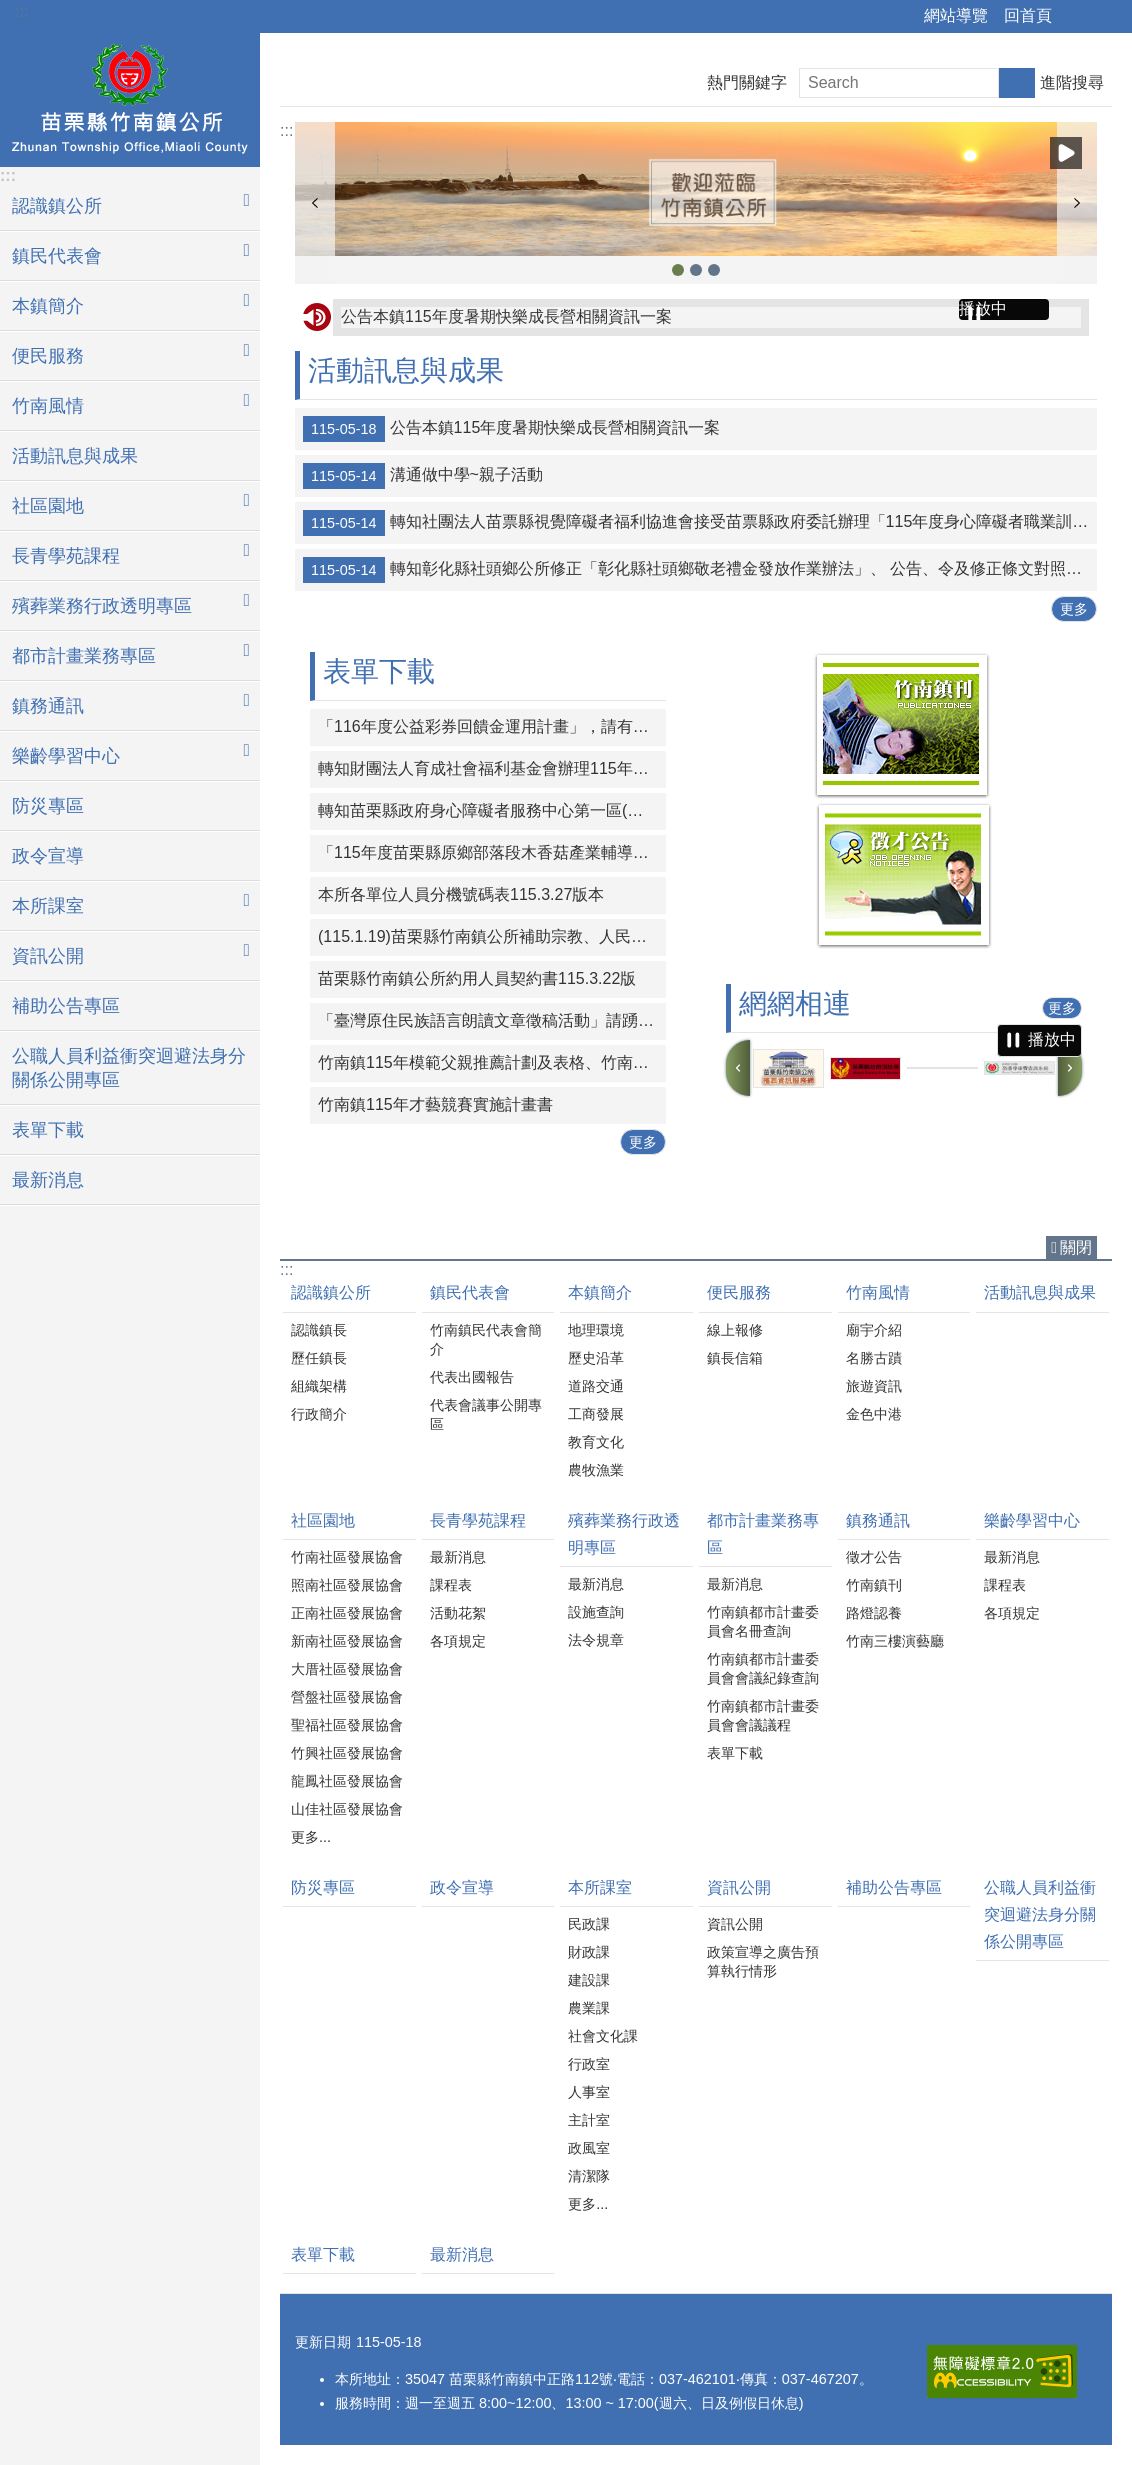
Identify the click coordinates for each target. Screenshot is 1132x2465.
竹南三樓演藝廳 (895, 1641)
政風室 (589, 2148)
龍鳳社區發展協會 (347, 1781)
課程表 (451, 1585)
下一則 (1077, 203)
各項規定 (458, 1641)
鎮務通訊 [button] (48, 706)
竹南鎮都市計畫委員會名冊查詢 (763, 1621)
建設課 (589, 1980)
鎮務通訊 (878, 1520)
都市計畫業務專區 (763, 1534)
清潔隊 (589, 2176)
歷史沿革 (596, 1358)
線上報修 (735, 1330)
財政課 (589, 1952)
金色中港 (874, 1414)
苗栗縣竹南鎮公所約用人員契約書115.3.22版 (477, 978)
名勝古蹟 (874, 1358)
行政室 (589, 2064)
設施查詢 (596, 1612)
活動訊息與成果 (75, 456)
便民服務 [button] (48, 356)
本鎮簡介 (600, 1292)
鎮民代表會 (470, 1292)
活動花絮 (458, 1613)
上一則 (315, 203)
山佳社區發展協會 (347, 1809)
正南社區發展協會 (347, 1613)
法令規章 (596, 1640)
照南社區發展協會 (347, 1585)
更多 (1074, 609)
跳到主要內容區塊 (10, 10)
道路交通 (596, 1386)
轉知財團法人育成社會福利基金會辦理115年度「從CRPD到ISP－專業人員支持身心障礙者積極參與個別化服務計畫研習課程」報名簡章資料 (492, 768)
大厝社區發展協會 (347, 1669)
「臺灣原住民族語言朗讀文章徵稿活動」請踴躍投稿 (492, 1020)
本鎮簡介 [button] (48, 306)
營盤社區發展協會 (347, 1697)
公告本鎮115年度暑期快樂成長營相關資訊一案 (506, 316)
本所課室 (600, 1887)
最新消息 (48, 1180)
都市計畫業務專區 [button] (84, 656)
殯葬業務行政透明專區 (624, 1534)
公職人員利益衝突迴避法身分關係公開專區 (129, 1068)
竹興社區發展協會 (347, 1753)
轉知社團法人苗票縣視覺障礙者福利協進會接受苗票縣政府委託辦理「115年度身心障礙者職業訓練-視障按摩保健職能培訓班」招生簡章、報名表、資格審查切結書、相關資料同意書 (700, 523)
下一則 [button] (1070, 1068)
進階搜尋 (1072, 82)
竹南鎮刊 (874, 1585)
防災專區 (48, 806)
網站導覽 (956, 15)
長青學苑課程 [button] (66, 556)
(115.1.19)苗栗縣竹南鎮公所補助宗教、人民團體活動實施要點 (492, 936)
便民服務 (739, 1292)
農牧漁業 (596, 1470)
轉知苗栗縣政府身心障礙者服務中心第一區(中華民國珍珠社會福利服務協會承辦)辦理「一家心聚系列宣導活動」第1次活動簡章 (492, 810)
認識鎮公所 (331, 1292)
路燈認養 (874, 1613)
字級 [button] (1105, 17)
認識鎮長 (319, 1330)
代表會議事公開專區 (486, 1414)
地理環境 (596, 1330)
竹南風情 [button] (48, 406)
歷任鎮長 (319, 1358)
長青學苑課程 (478, 1520)
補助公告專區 (66, 1006)
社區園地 (323, 1520)
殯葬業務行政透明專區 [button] (102, 606)
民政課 (589, 1924)
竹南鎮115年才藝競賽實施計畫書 (435, 1104)
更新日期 (323, 2342)
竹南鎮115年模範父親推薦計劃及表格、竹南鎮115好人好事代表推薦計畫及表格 (492, 1062)
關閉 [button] (1076, 1247)
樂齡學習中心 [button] (66, 756)
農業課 (589, 2008)
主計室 (589, 2120)
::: (21, 11)
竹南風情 (878, 1292)
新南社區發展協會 (347, 1641)
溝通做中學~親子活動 (423, 476)
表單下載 (48, 1130)
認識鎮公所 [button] (57, 206)
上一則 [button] (738, 1068)
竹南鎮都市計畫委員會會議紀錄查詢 (763, 1668)
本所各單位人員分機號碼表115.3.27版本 (461, 894)
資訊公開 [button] (48, 956)
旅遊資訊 (874, 1386)
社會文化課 (603, 2036)
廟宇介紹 (874, 1330)
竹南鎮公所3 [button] (678, 270)
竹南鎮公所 (130, 97)
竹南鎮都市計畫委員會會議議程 (763, 1715)
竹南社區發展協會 (347, 1557)
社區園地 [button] (48, 506)
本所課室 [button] (48, 906)
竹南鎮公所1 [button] (714, 270)
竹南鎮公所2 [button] (696, 270)
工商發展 (596, 1414)
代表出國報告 (472, 1377)
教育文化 (596, 1442)
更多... (311, 1837)
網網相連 (795, 1003)
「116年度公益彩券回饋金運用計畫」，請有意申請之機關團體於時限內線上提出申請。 (492, 726)
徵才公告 (874, 1557)
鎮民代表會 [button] (57, 256)
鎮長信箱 (735, 1358)
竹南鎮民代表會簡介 (486, 1339)
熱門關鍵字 (747, 82)
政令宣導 (48, 856)
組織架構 (319, 1386)
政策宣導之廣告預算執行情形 (763, 1961)
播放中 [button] (1066, 153)
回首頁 (1028, 15)
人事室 (589, 2092)
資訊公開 (739, 1887)
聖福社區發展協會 (347, 1725)
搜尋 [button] (1017, 83)
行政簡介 (319, 1414)
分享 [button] (1077, 17)
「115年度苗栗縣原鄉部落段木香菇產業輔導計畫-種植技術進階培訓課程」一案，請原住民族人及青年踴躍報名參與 (492, 852)
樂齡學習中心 (1032, 1520)
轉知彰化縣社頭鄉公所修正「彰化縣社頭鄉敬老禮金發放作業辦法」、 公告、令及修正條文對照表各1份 (700, 570)
